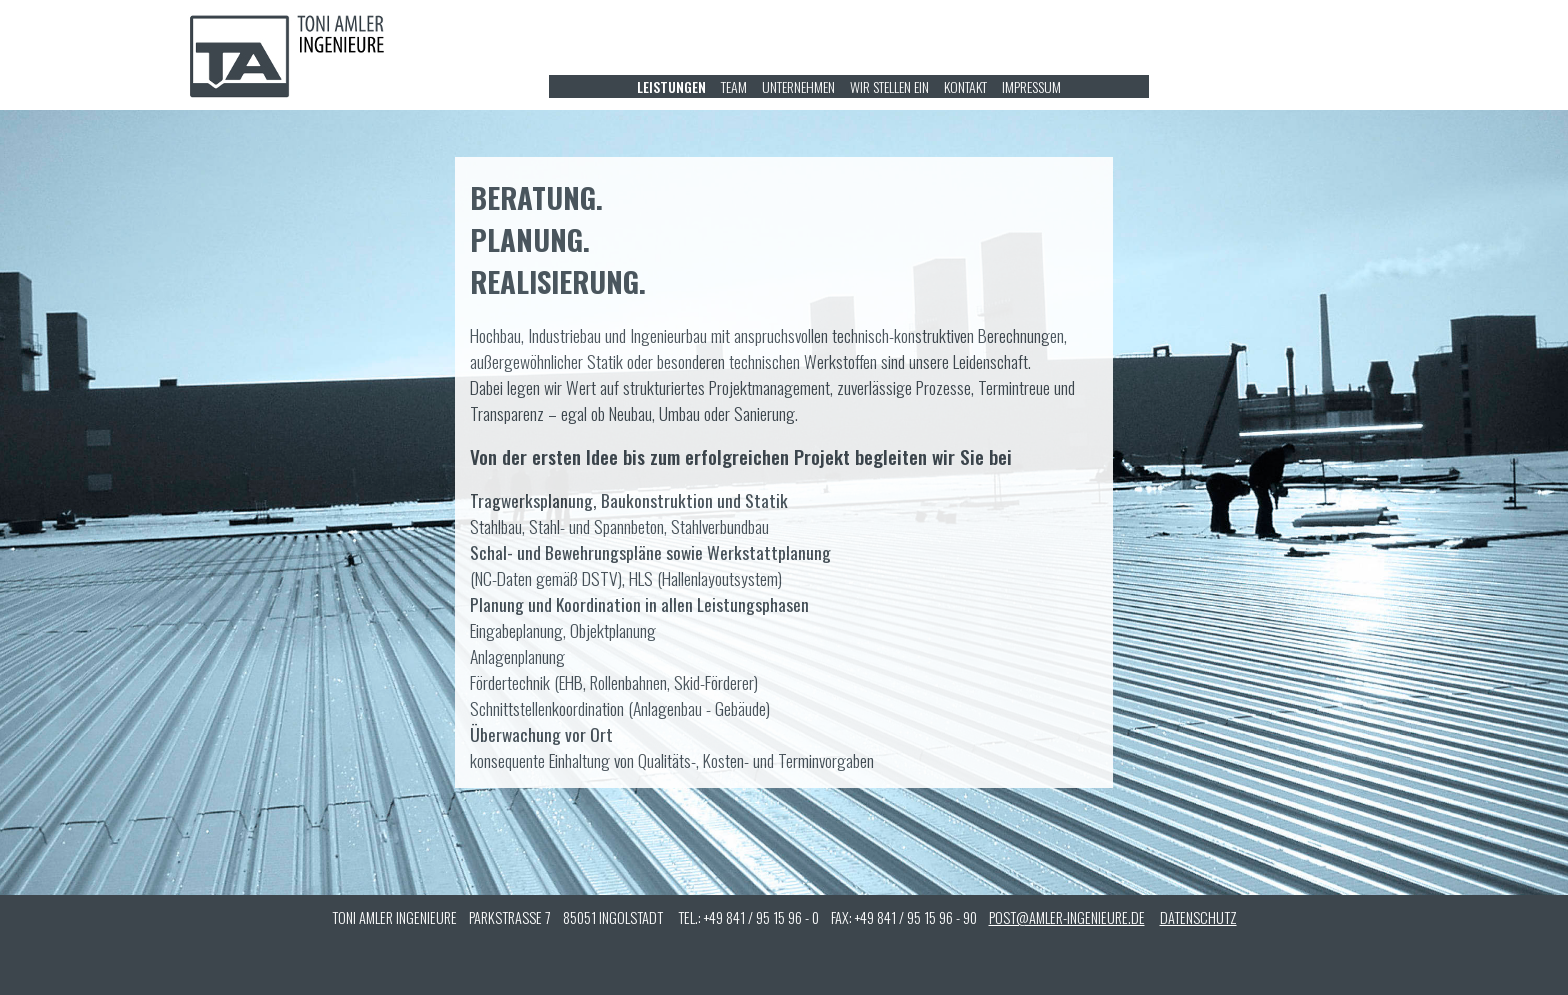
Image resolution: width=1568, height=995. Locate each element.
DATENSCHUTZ (1198, 917)
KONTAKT (965, 86)
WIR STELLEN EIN (889, 86)
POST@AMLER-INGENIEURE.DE (1067, 917)
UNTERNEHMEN (798, 86)
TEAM (734, 86)
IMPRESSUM (1031, 86)
